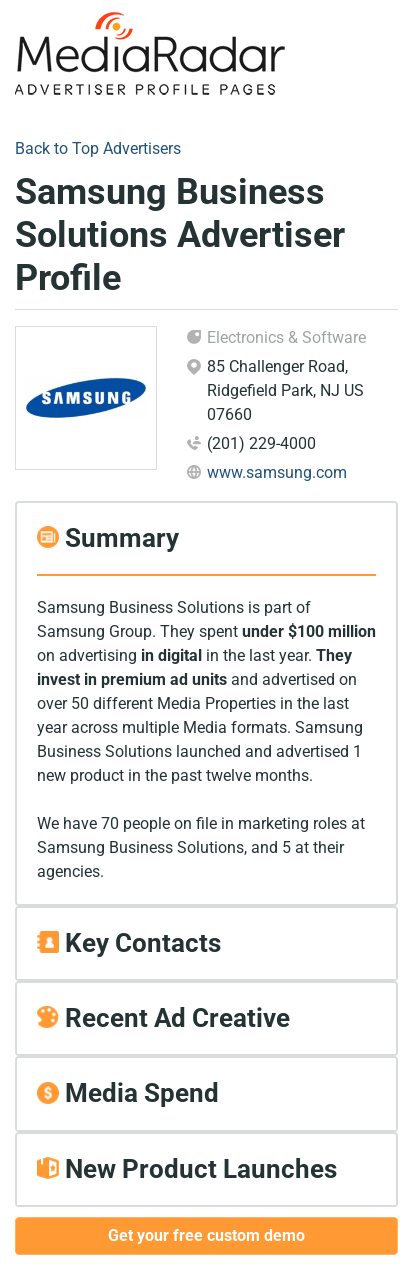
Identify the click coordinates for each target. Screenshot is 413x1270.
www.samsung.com (277, 472)
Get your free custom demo (206, 1235)
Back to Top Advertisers (98, 148)
